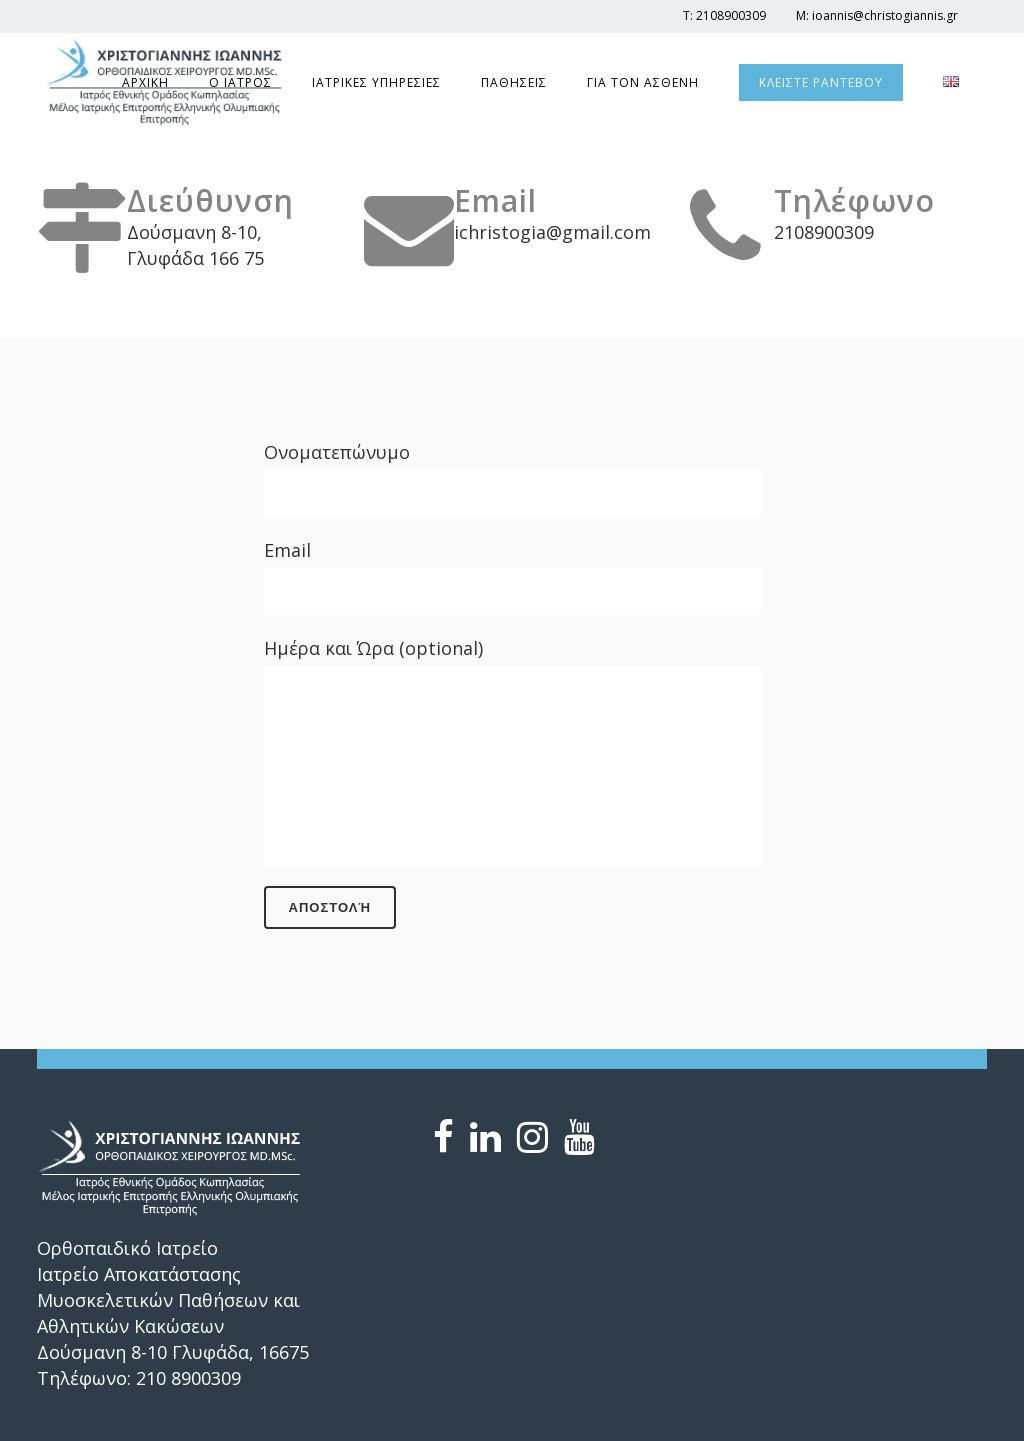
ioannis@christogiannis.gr (885, 15)
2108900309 (731, 15)
